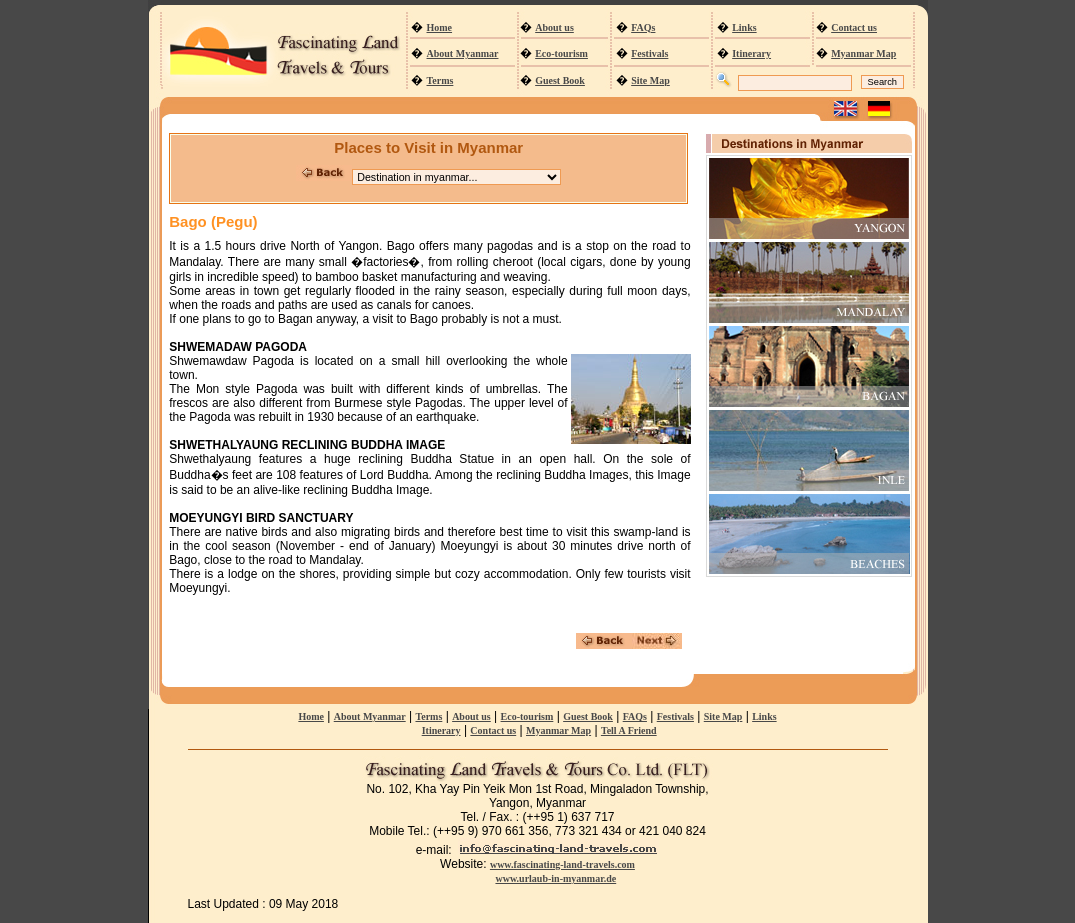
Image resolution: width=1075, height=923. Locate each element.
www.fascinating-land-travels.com (562, 864)
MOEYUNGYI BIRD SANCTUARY (261, 518)
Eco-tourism (561, 53)
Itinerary (751, 53)
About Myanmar (463, 53)
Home (440, 27)
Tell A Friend (629, 730)
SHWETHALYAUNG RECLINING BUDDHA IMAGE (307, 445)
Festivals (649, 53)
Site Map (650, 80)
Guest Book (560, 80)
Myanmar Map (863, 53)
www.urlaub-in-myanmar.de (555, 878)
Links (744, 27)
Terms (440, 80)
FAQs (643, 27)
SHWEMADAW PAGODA (238, 347)
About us (554, 27)
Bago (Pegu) (213, 221)
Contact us (854, 27)
